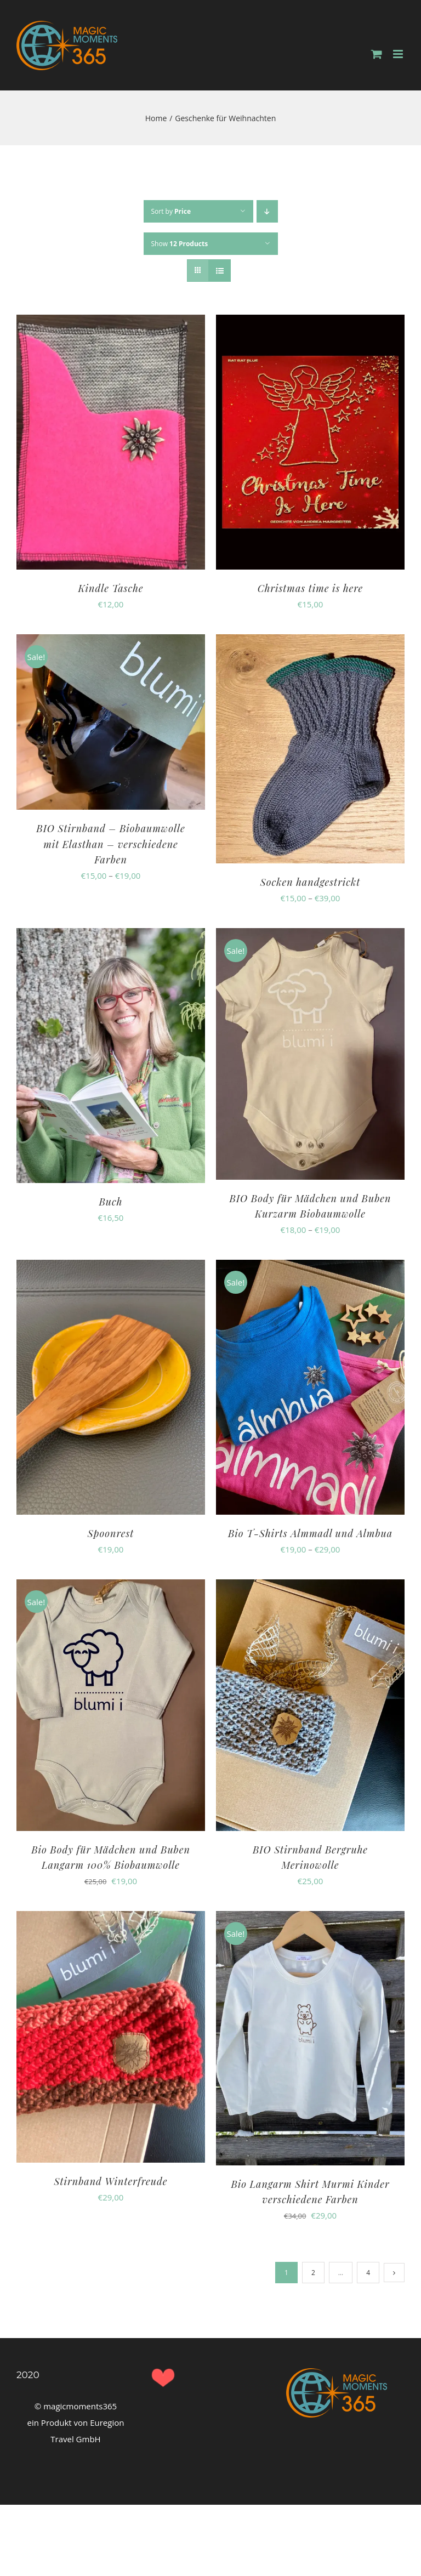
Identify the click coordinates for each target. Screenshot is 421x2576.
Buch (110, 1201)
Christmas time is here (310, 588)
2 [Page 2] (313, 2272)
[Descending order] (267, 211)
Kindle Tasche (110, 588)
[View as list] (219, 270)
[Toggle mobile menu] (399, 54)
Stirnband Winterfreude (111, 2181)
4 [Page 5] (368, 2272)
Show (179, 243)
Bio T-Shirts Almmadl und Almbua (310, 1533)
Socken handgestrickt (310, 882)
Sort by (171, 211)
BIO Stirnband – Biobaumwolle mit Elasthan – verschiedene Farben (110, 844)
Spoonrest (111, 1533)
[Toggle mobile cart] (376, 54)
